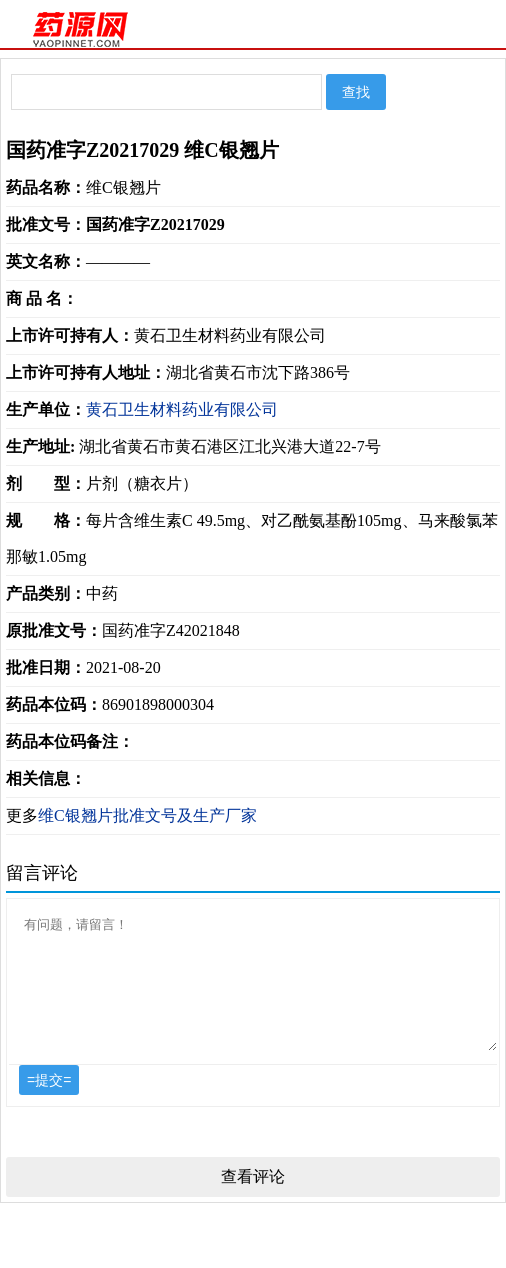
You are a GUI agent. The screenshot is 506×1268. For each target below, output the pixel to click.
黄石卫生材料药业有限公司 (182, 409)
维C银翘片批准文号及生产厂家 (147, 815)
